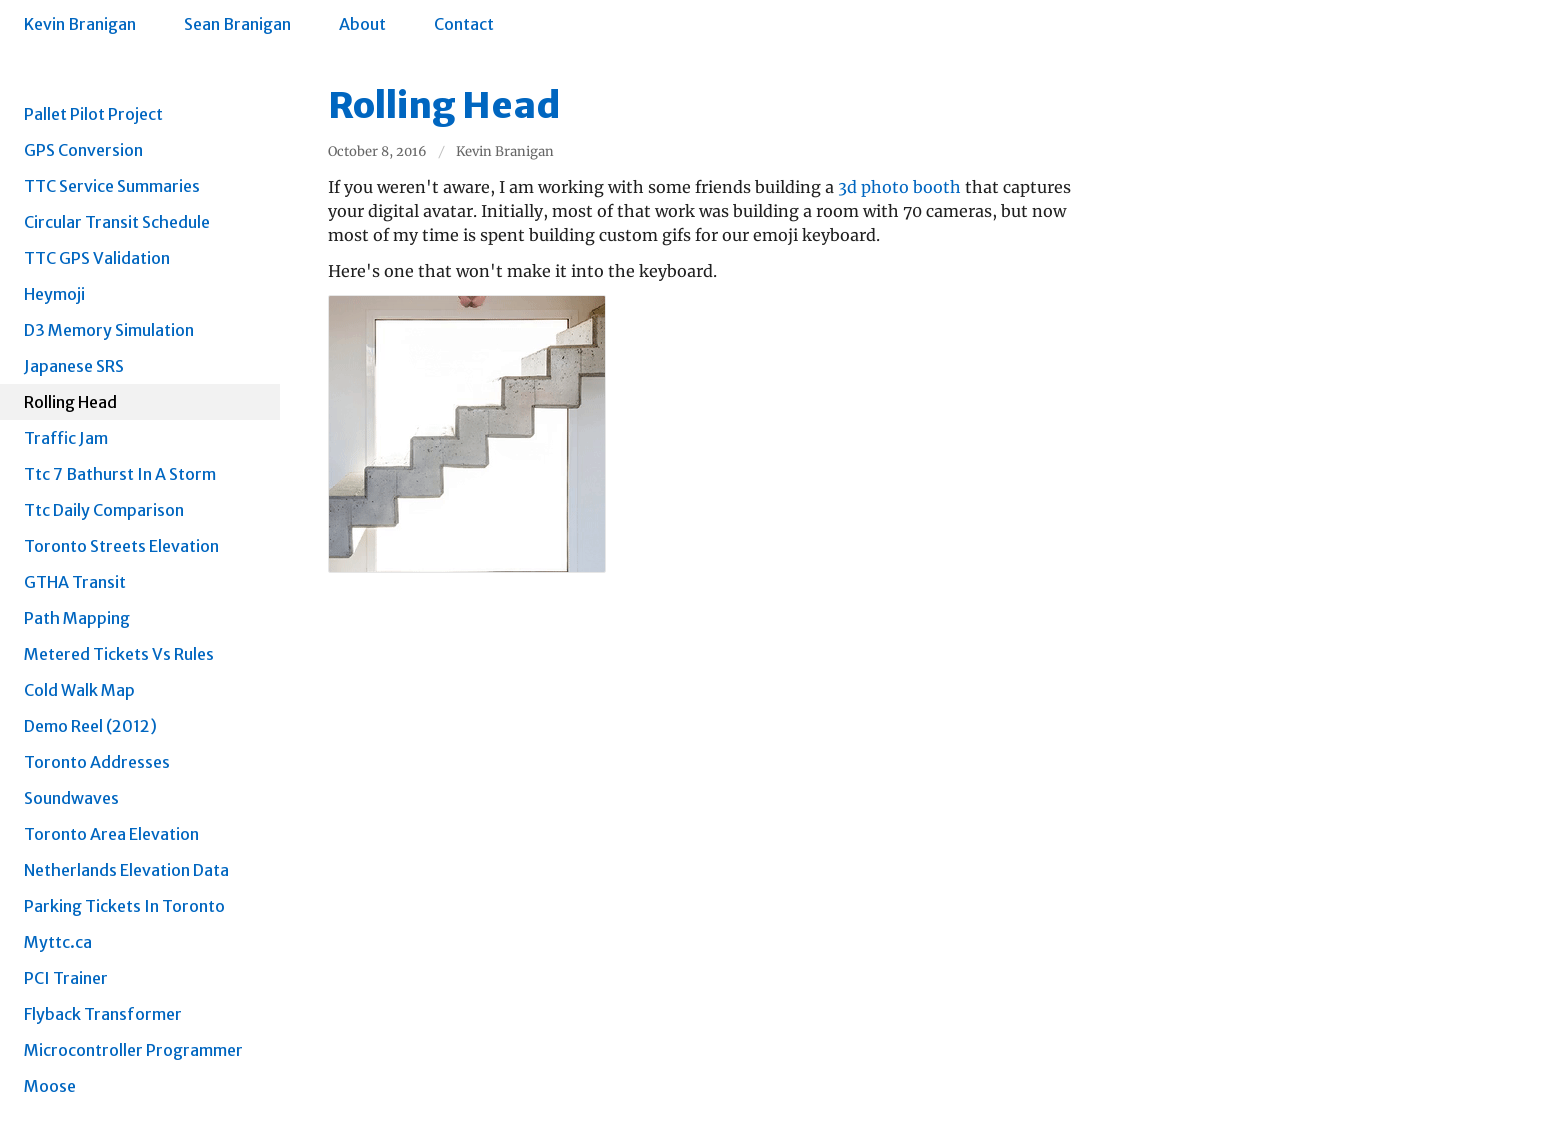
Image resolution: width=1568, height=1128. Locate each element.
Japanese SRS (74, 366)
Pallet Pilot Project (93, 114)
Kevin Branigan (80, 24)
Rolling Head (70, 402)
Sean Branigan (237, 24)
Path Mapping (77, 618)
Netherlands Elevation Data (126, 870)
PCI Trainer (66, 978)
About (362, 24)
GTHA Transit (75, 582)
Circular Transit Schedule (117, 222)
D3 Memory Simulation (109, 330)
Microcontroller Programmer (133, 1050)
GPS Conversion (83, 150)
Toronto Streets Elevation (121, 546)
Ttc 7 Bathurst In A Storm (120, 474)
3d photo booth (899, 187)
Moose (50, 1086)
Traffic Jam (66, 438)
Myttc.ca (58, 942)
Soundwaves (71, 798)
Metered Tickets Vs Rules (119, 654)
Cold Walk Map (79, 690)
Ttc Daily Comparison (104, 510)
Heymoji (54, 294)
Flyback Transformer (103, 1014)
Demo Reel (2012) (90, 726)
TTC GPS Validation (97, 258)
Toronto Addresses (97, 762)
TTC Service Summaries (112, 186)
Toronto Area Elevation (111, 834)
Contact (464, 24)
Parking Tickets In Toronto (124, 906)
